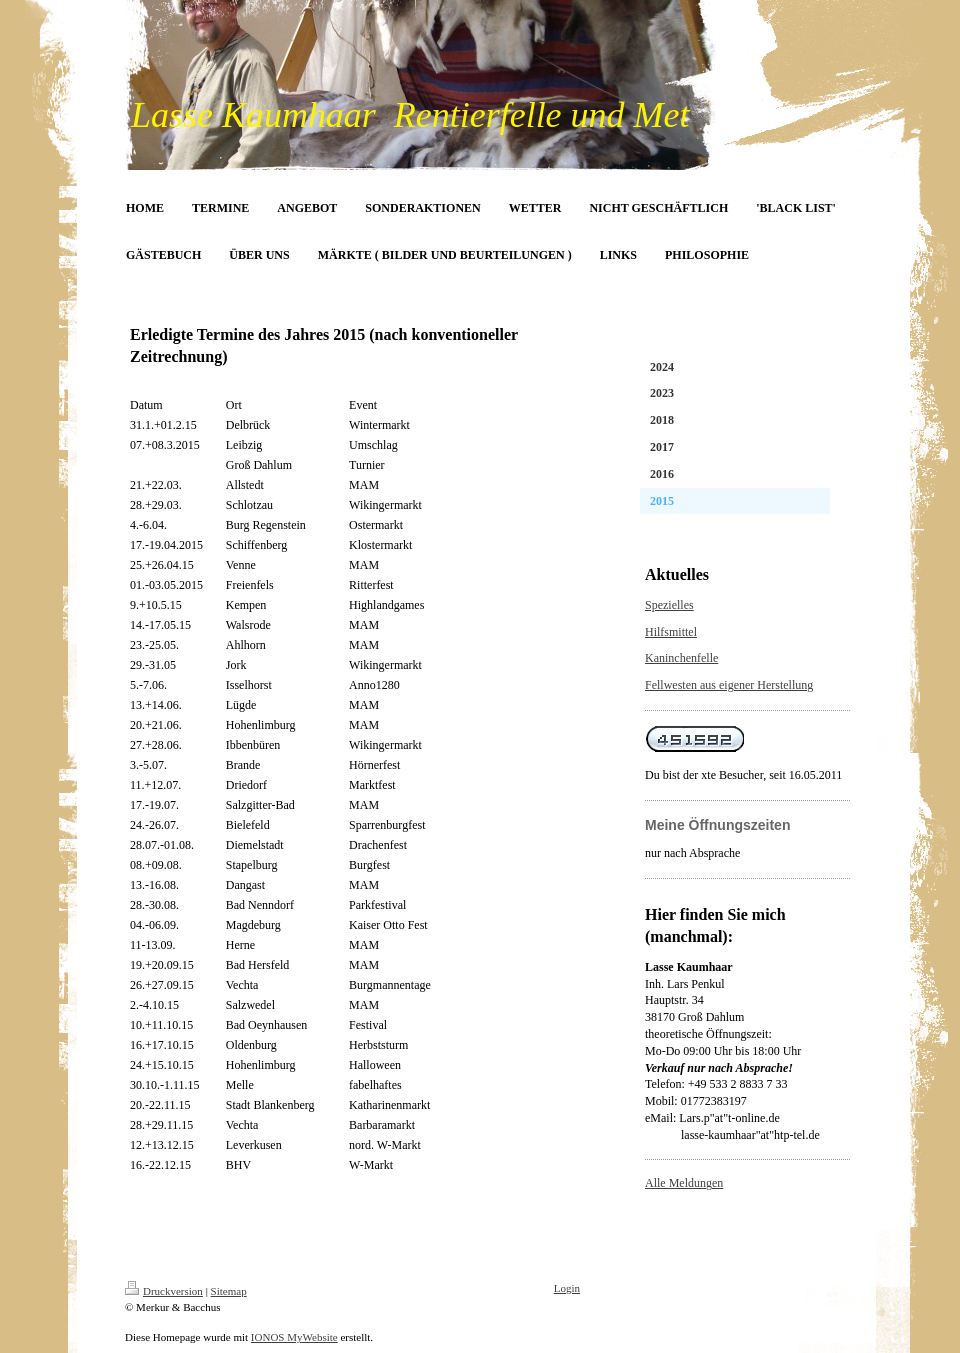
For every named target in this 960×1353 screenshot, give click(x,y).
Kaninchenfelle (681, 658)
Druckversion (164, 1291)
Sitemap (229, 1291)
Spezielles (669, 605)
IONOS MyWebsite (294, 1337)
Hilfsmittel (671, 632)
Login (567, 1288)
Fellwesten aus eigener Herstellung (729, 685)
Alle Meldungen (684, 1183)
